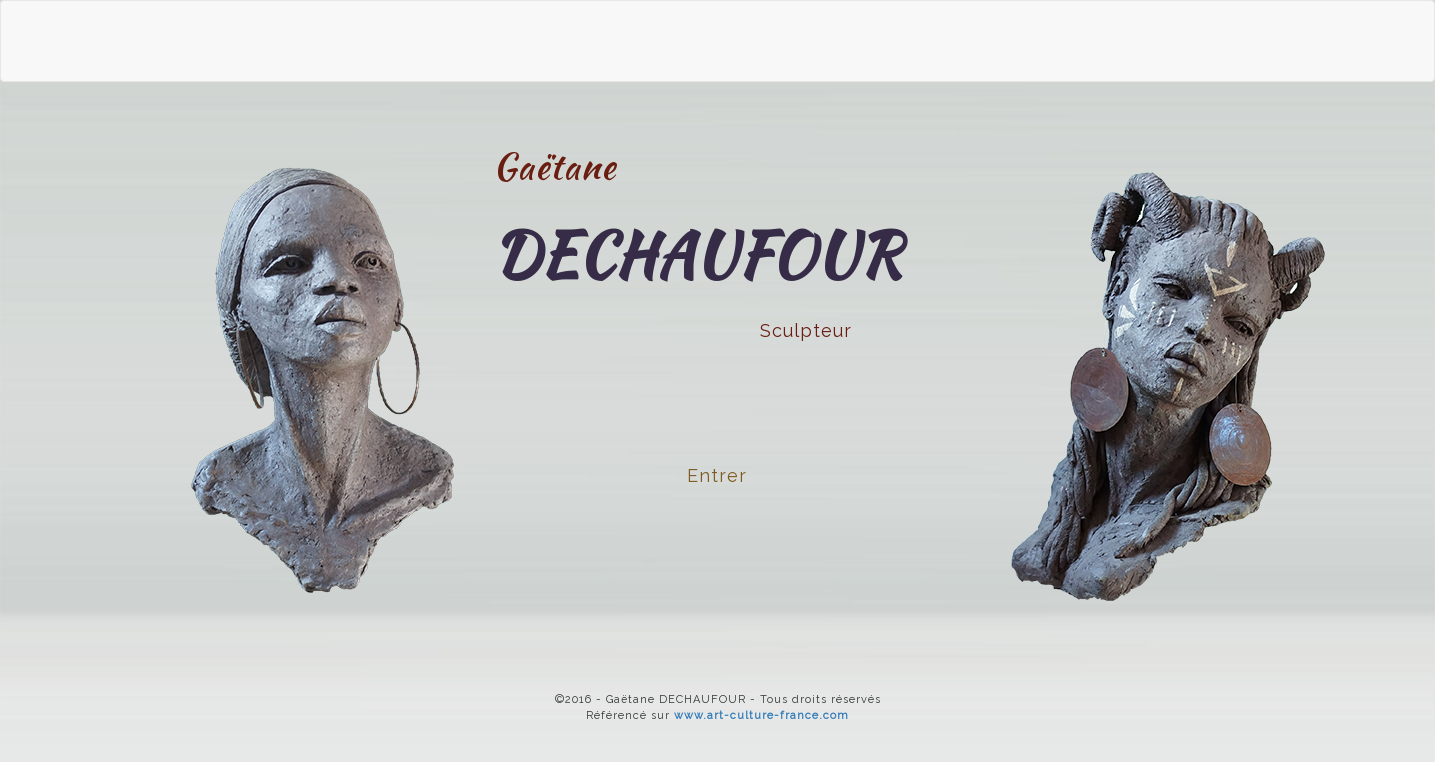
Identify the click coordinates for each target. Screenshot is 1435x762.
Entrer (717, 475)
